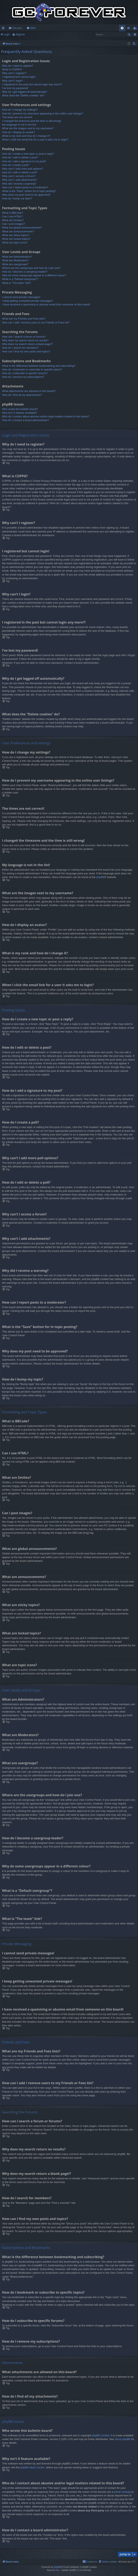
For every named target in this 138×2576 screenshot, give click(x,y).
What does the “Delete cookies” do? (23, 95)
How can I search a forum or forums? (24, 336)
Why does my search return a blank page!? (27, 344)
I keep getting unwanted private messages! (27, 300)
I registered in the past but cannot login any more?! (32, 84)
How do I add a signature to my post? (24, 161)
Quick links (4, 28)
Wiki (33, 28)
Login (7, 34)
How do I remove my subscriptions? (23, 376)
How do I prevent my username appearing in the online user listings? (42, 113)
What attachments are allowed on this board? (28, 391)
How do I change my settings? (20, 109)
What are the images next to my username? (28, 128)
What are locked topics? (16, 238)
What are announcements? (18, 231)
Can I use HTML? (12, 216)
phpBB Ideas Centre (32, 2467)
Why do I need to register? (17, 65)
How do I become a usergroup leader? (24, 271)
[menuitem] (122, 28)
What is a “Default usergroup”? (20, 279)
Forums (17, 28)
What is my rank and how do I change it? (26, 135)
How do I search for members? (20, 347)
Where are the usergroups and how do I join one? (31, 267)
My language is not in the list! (19, 124)
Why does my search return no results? (25, 340)
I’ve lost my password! (15, 88)
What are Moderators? (15, 260)
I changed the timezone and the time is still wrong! (31, 120)
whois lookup (121, 2491)
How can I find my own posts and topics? (26, 351)
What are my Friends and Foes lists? (23, 318)
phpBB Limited (100, 2435)
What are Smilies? (13, 220)
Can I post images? (13, 223)
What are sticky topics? (15, 235)
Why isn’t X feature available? (19, 412)
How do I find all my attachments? (22, 394)
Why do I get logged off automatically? (24, 91)
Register (20, 34)
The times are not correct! (17, 117)
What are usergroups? (15, 264)
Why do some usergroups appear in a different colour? (34, 275)
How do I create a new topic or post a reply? (28, 153)
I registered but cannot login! (19, 76)
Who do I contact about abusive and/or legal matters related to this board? (45, 416)
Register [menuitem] (135, 28)
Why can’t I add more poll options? (22, 168)
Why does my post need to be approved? (26, 194)
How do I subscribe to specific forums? (25, 373)
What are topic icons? (15, 242)
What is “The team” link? (16, 282)
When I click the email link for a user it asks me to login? (35, 139)
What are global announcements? (22, 227)
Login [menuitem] (129, 28)
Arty (57, 2570)
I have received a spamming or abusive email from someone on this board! (46, 304)
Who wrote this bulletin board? (20, 409)
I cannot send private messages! (21, 297)
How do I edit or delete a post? (20, 157)
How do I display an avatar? (18, 132)
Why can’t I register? (14, 73)
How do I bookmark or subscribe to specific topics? (32, 369)
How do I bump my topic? (17, 198)
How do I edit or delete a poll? (19, 172)
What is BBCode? (12, 212)
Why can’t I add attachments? (19, 179)
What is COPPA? (12, 69)
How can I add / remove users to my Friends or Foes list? (35, 322)
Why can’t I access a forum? (18, 176)
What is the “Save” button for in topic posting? (29, 191)
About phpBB (122, 2439)
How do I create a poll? (15, 165)
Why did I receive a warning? (19, 183)
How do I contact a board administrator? (25, 420)
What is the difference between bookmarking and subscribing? (38, 365)
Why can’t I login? (12, 80)
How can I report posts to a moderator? (25, 187)
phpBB (100, 877)
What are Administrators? (17, 256)
